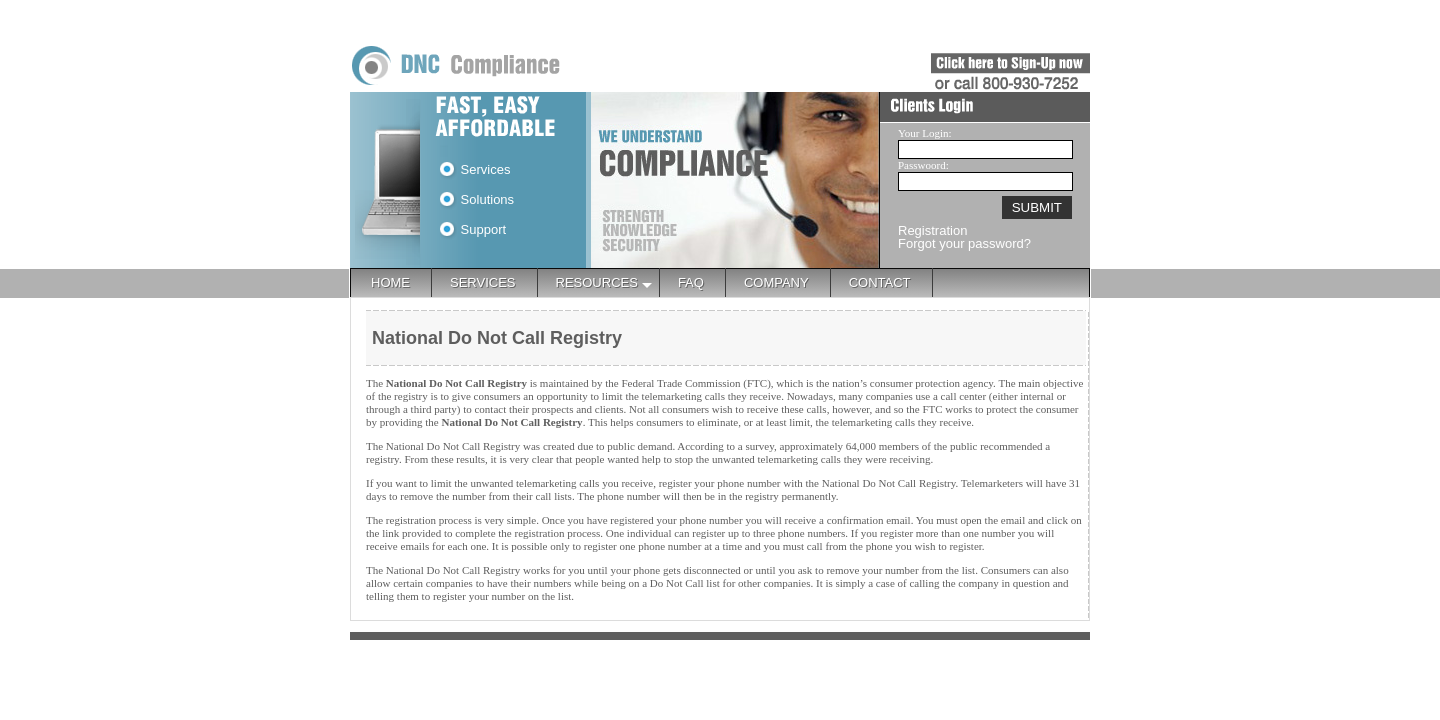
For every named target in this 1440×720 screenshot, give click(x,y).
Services (475, 169)
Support (473, 229)
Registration (932, 230)
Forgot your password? (964, 243)
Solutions (477, 199)
